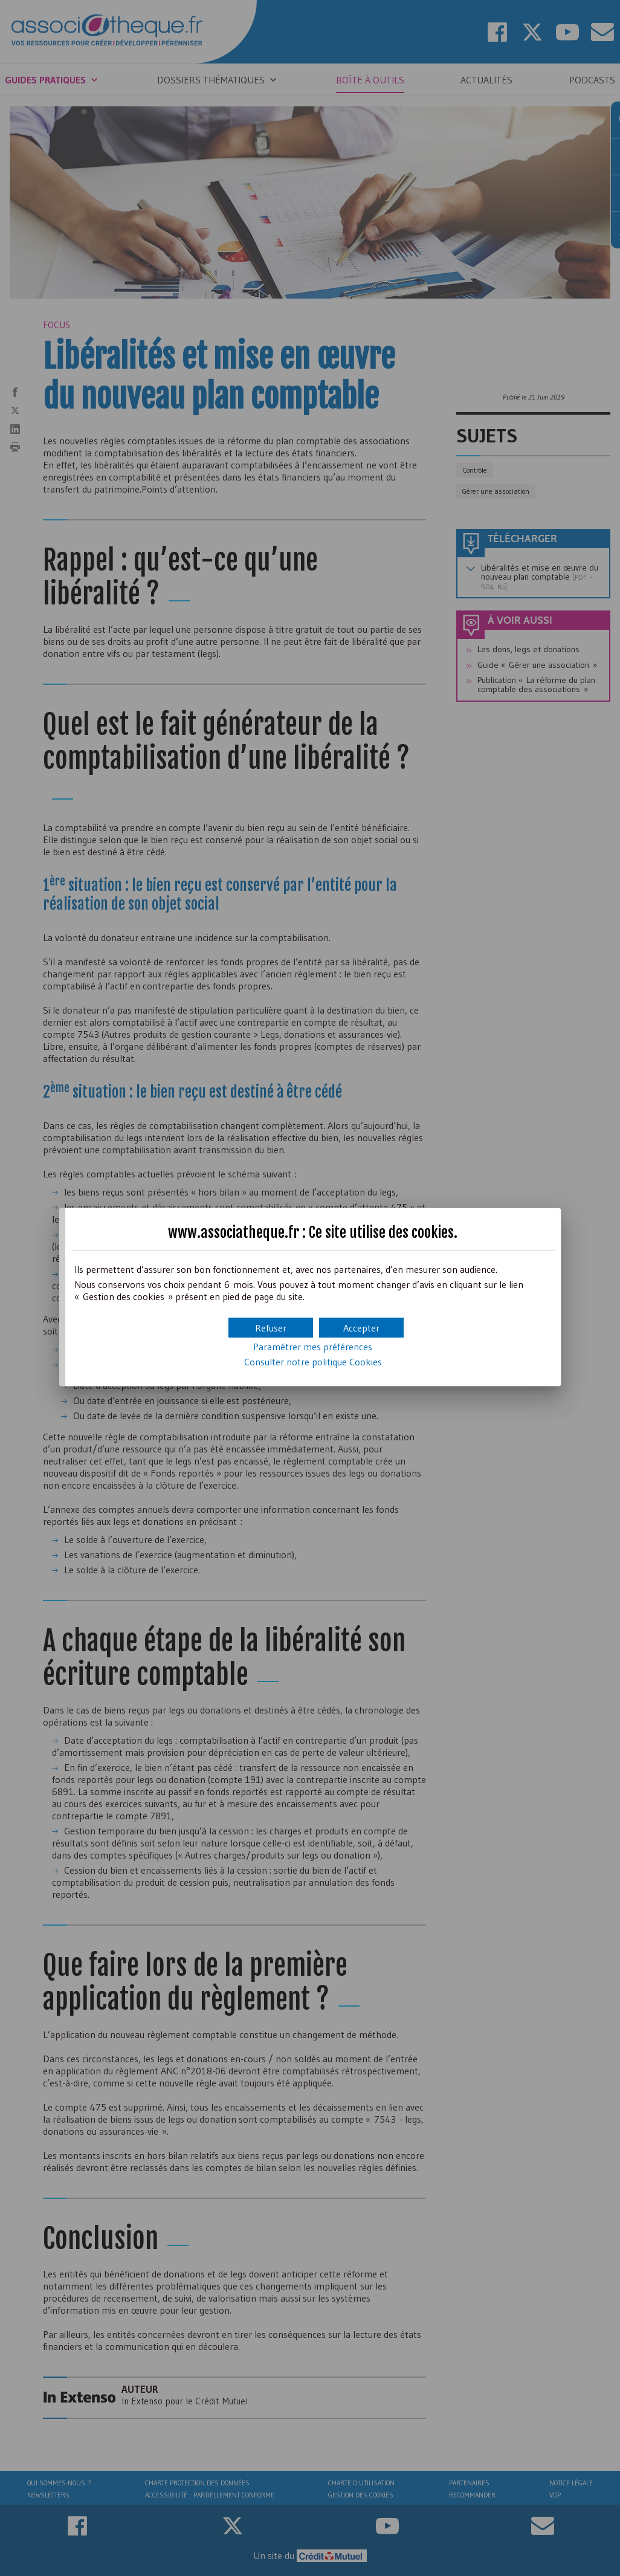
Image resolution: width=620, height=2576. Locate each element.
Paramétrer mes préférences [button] (312, 1347)
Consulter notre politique (313, 1362)
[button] (361, 1328)
